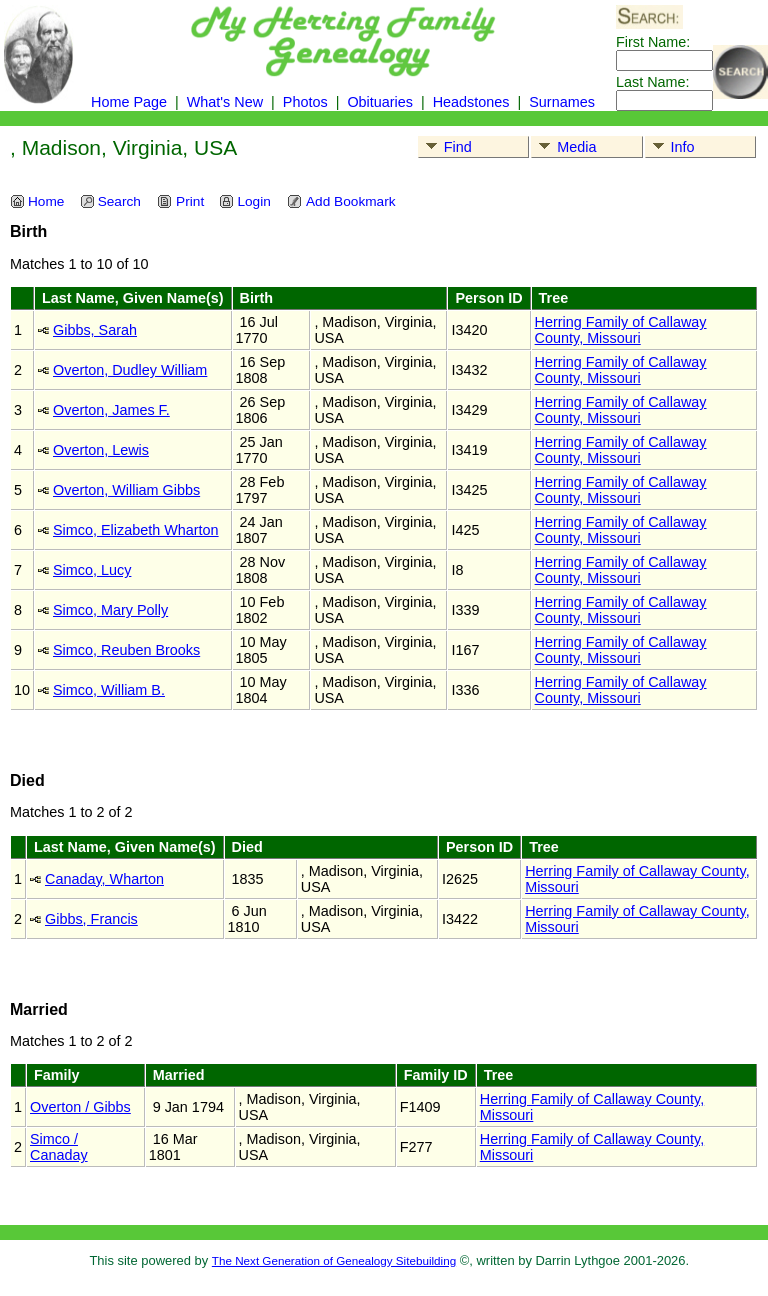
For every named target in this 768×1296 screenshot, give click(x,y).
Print (180, 201)
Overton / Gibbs (80, 1107)
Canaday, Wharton (104, 879)
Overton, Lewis (101, 450)
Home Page (129, 102)
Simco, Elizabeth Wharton (136, 530)
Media (564, 147)
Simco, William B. (109, 690)
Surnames (562, 102)
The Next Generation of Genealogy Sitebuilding (334, 1260)
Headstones (471, 102)
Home (37, 201)
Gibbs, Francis (91, 919)
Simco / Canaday (59, 1147)
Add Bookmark (341, 201)
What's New (225, 102)
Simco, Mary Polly (110, 610)
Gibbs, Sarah (95, 330)
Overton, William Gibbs (126, 490)
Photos (305, 102)
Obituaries (382, 102)
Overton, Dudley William (130, 370)
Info (670, 147)
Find (445, 147)
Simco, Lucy (92, 570)
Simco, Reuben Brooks (126, 650)
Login (244, 201)
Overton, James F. (111, 410)
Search (110, 201)
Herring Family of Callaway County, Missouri (621, 330)
